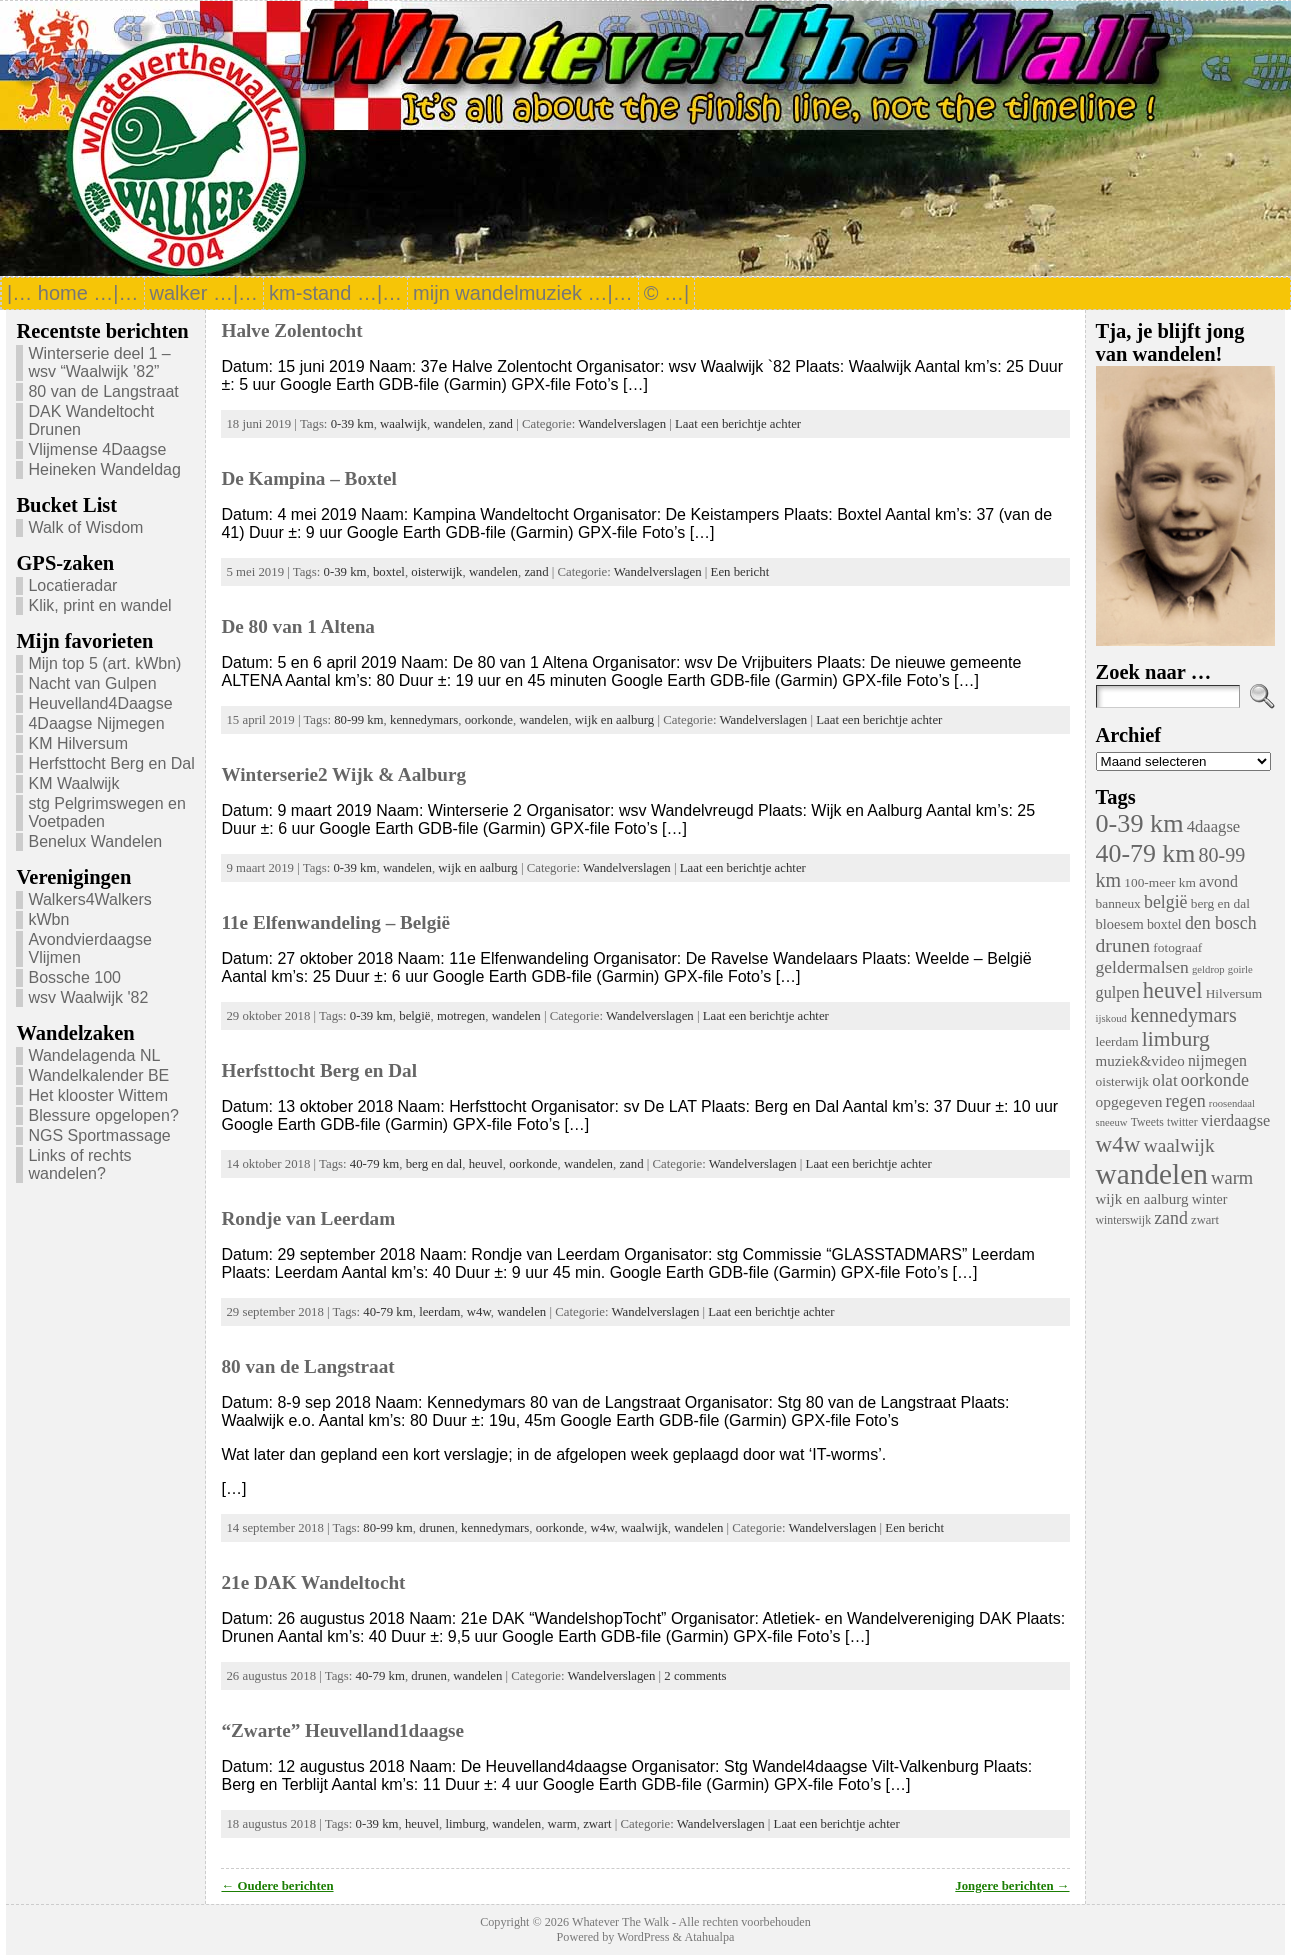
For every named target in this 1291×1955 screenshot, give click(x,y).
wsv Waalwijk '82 (88, 997)
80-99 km (358, 720)
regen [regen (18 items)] (1186, 1101)
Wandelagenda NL (94, 1055)
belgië (414, 1016)
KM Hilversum (78, 743)
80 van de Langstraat (103, 391)
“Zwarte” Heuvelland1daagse (342, 1730)
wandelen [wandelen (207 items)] (1152, 1174)
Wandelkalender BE (98, 1075)
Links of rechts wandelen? (79, 1164)
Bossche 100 (74, 977)
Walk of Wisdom (85, 527)
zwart (597, 1824)
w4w (479, 1312)
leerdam (439, 1312)
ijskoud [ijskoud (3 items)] (1111, 1018)
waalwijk (403, 424)
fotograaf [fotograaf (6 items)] (1177, 947)
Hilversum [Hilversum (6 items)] (1234, 993)
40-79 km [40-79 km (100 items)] (1146, 853)
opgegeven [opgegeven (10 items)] (1129, 1101)
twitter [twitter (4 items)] (1182, 1122)
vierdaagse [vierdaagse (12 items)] (1235, 1121)
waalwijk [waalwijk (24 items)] (1179, 1145)
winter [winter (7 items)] (1210, 1199)
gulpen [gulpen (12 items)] (1118, 993)
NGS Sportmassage (99, 1135)
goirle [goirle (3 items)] (1240, 969)
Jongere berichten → (1012, 1886)
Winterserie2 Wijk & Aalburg (343, 774)
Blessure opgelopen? (103, 1115)
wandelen (457, 424)
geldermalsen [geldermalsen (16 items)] (1142, 967)
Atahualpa (709, 1937)
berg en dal (434, 1164)
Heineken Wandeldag (104, 469)
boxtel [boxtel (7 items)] (1164, 924)
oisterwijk (436, 572)
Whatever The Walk (620, 1922)
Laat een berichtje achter (738, 424)
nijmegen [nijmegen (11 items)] (1217, 1060)
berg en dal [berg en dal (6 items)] (1220, 903)
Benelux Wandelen (95, 841)
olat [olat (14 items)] (1164, 1080)
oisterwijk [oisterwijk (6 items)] (1122, 1081)
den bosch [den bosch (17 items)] (1221, 923)
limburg (465, 1824)
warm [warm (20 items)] (1232, 1178)
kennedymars (424, 720)
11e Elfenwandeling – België (335, 922)
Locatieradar (72, 585)
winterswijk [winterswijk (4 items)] (1123, 1220)
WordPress (643, 1937)
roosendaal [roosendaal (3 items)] (1232, 1103)
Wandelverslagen (622, 424)
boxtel (389, 572)
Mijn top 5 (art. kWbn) (104, 663)
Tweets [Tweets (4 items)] (1147, 1122)
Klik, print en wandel (99, 605)
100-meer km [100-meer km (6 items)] (1160, 882)
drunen (437, 1528)
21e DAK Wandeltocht (313, 1582)
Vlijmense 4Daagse (97, 449)
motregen (461, 1016)
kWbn (48, 919)
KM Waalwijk (73, 783)
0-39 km (352, 424)
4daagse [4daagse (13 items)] (1214, 826)
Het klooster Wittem (98, 1095)
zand (501, 424)
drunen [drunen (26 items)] (1123, 945)
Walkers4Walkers (89, 899)
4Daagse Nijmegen (96, 723)
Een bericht (740, 572)
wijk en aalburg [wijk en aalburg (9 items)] (1142, 1199)
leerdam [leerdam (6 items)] (1117, 1041)
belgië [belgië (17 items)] (1166, 902)
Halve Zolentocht (291, 330)
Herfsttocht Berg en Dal (111, 763)
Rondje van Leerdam (308, 1218)
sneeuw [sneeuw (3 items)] (1112, 1122)
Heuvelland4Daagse (100, 703)
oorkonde (489, 720)
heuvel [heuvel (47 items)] (1173, 990)
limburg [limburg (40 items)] (1176, 1039)
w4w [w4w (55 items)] (1118, 1144)
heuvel (486, 1164)
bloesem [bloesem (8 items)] (1120, 924)
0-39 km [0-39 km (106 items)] (1140, 823)
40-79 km (374, 1164)
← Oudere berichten (277, 1886)
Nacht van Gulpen (92, 683)
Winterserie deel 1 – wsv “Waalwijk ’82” (99, 362)
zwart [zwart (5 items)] (1205, 1220)
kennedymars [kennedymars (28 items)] (1183, 1015)
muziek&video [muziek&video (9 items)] (1140, 1061)
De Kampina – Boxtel (308, 478)
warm (562, 1824)
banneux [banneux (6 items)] (1118, 903)
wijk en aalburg (614, 720)
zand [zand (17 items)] (1171, 1218)
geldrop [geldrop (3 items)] (1208, 969)
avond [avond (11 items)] (1218, 881)
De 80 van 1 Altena (298, 626)
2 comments (695, 1676)
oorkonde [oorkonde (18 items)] (1215, 1080)
